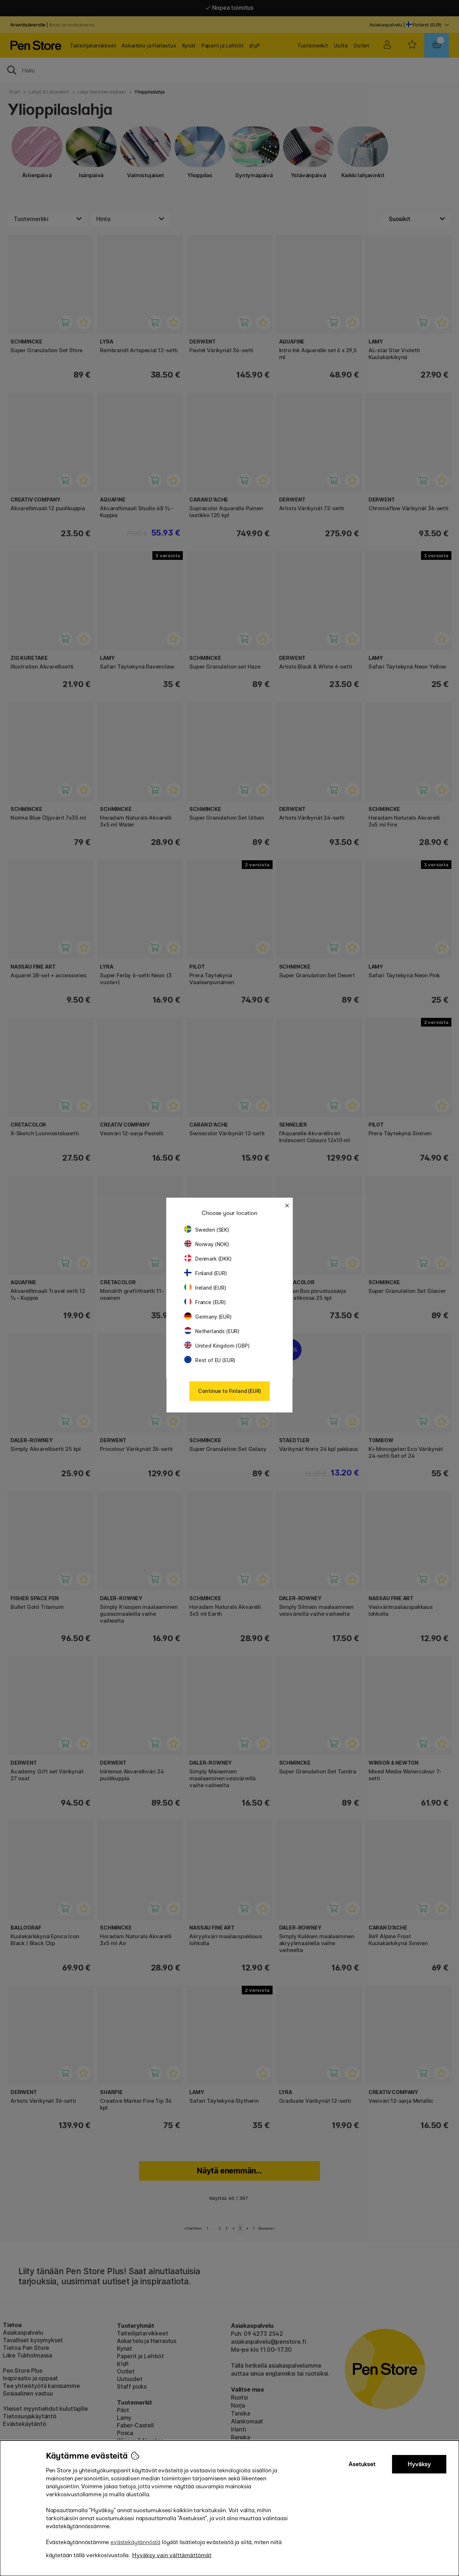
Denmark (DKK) (208, 1259)
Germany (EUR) (208, 1317)
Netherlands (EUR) (211, 1331)
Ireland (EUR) (205, 1288)
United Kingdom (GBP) (216, 1346)
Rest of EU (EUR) (209, 1360)
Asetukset (362, 2464)
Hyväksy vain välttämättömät (171, 2555)
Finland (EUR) (205, 1273)
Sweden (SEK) (206, 1230)
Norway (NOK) (206, 1244)
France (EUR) (205, 1302)
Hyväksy (419, 2464)
